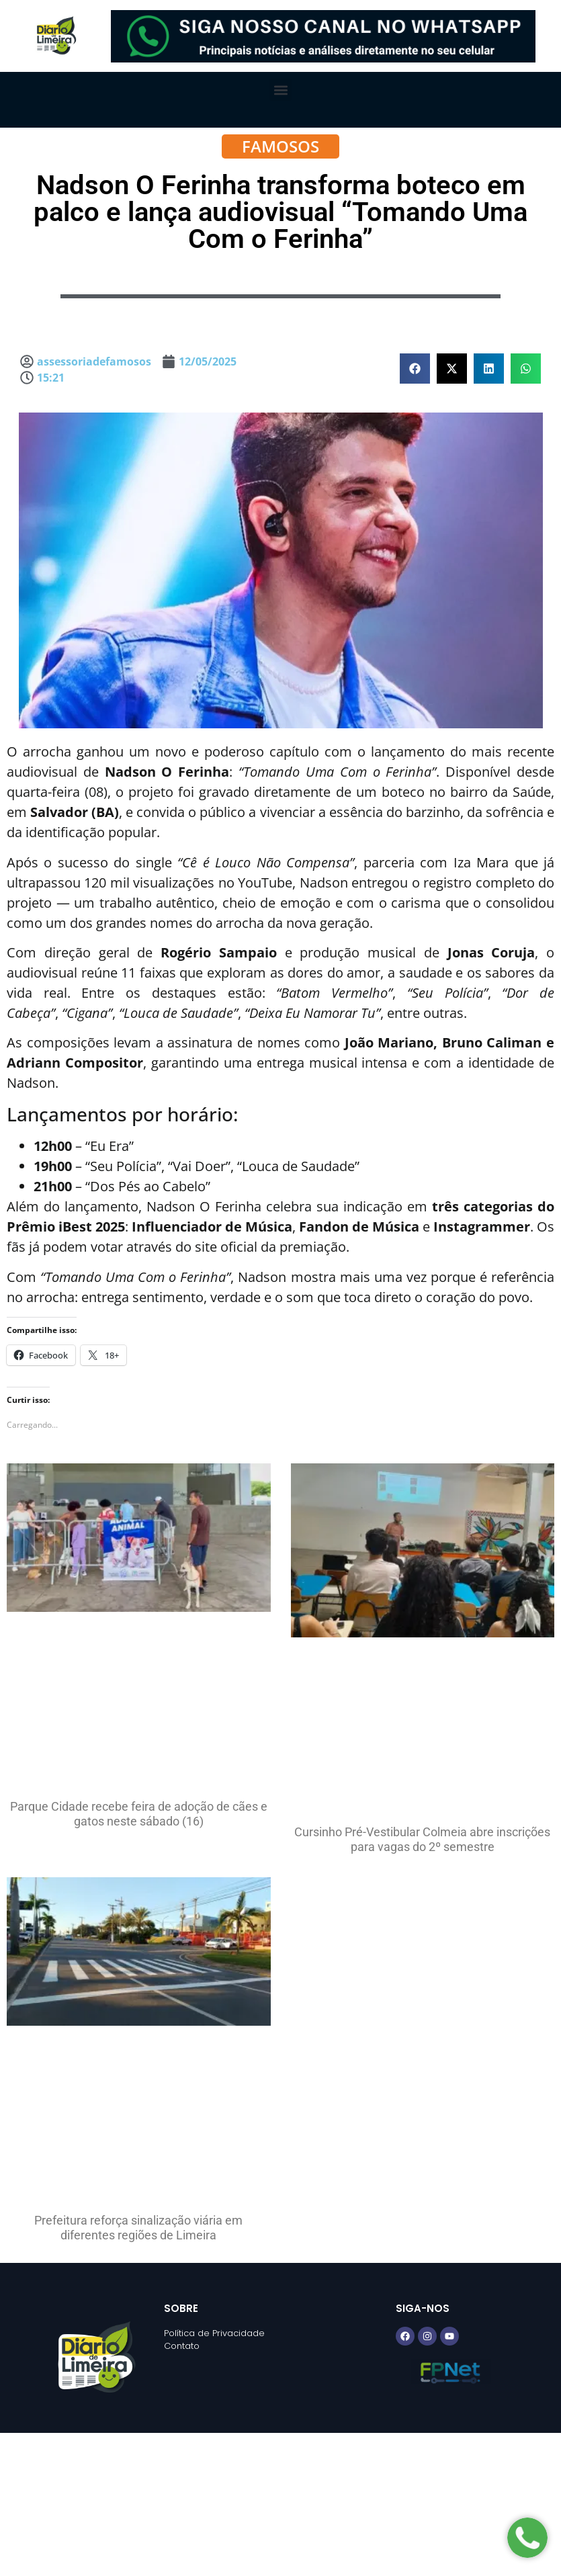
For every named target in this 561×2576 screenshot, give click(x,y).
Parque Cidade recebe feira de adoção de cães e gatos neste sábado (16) (138, 1813)
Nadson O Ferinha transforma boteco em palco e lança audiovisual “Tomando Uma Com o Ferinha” (280, 212)
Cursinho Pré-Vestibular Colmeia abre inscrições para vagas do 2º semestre (422, 1839)
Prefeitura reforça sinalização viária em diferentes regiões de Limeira (138, 2227)
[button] (280, 90)
